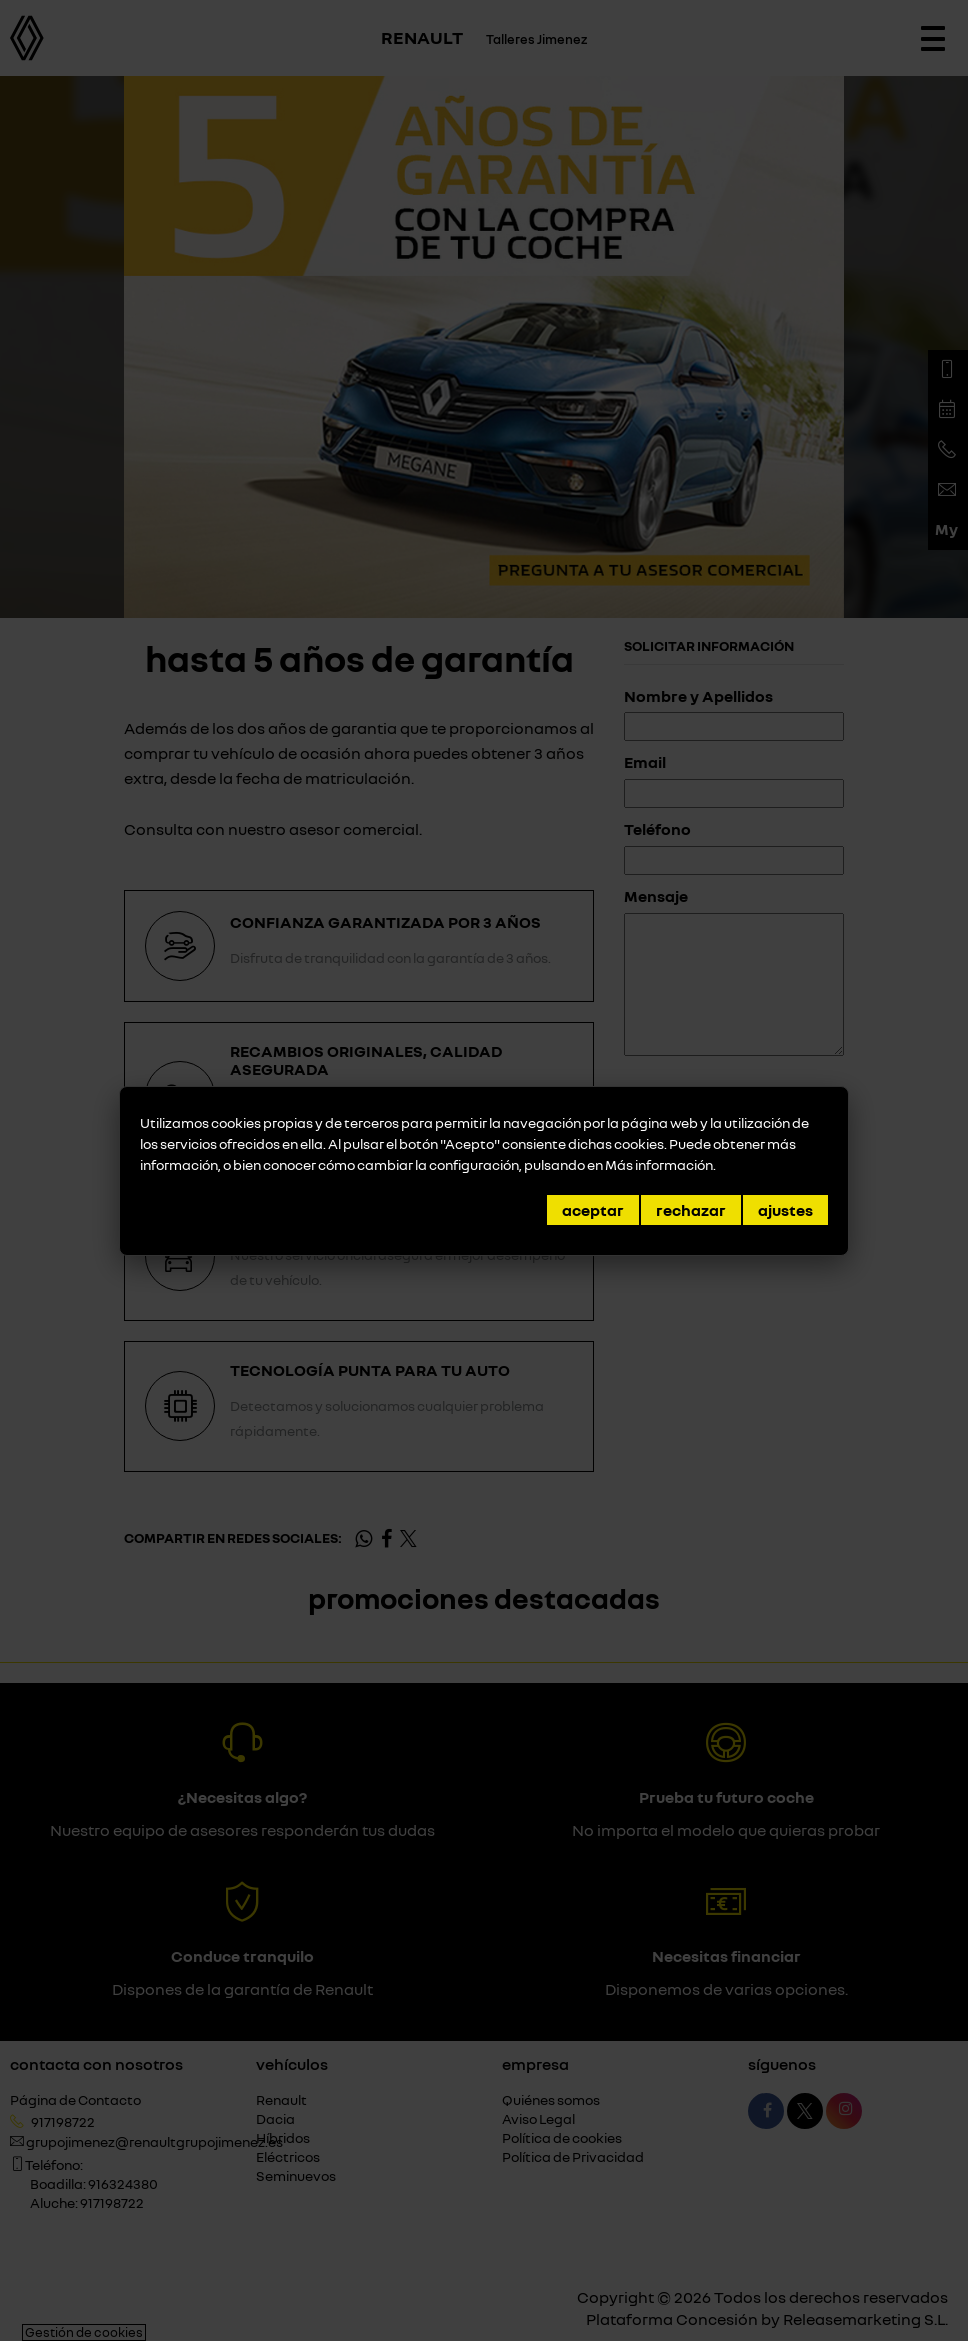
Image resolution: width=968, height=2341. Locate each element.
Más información (659, 1164)
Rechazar (691, 1210)
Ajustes (785, 1210)
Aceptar (593, 1210)
